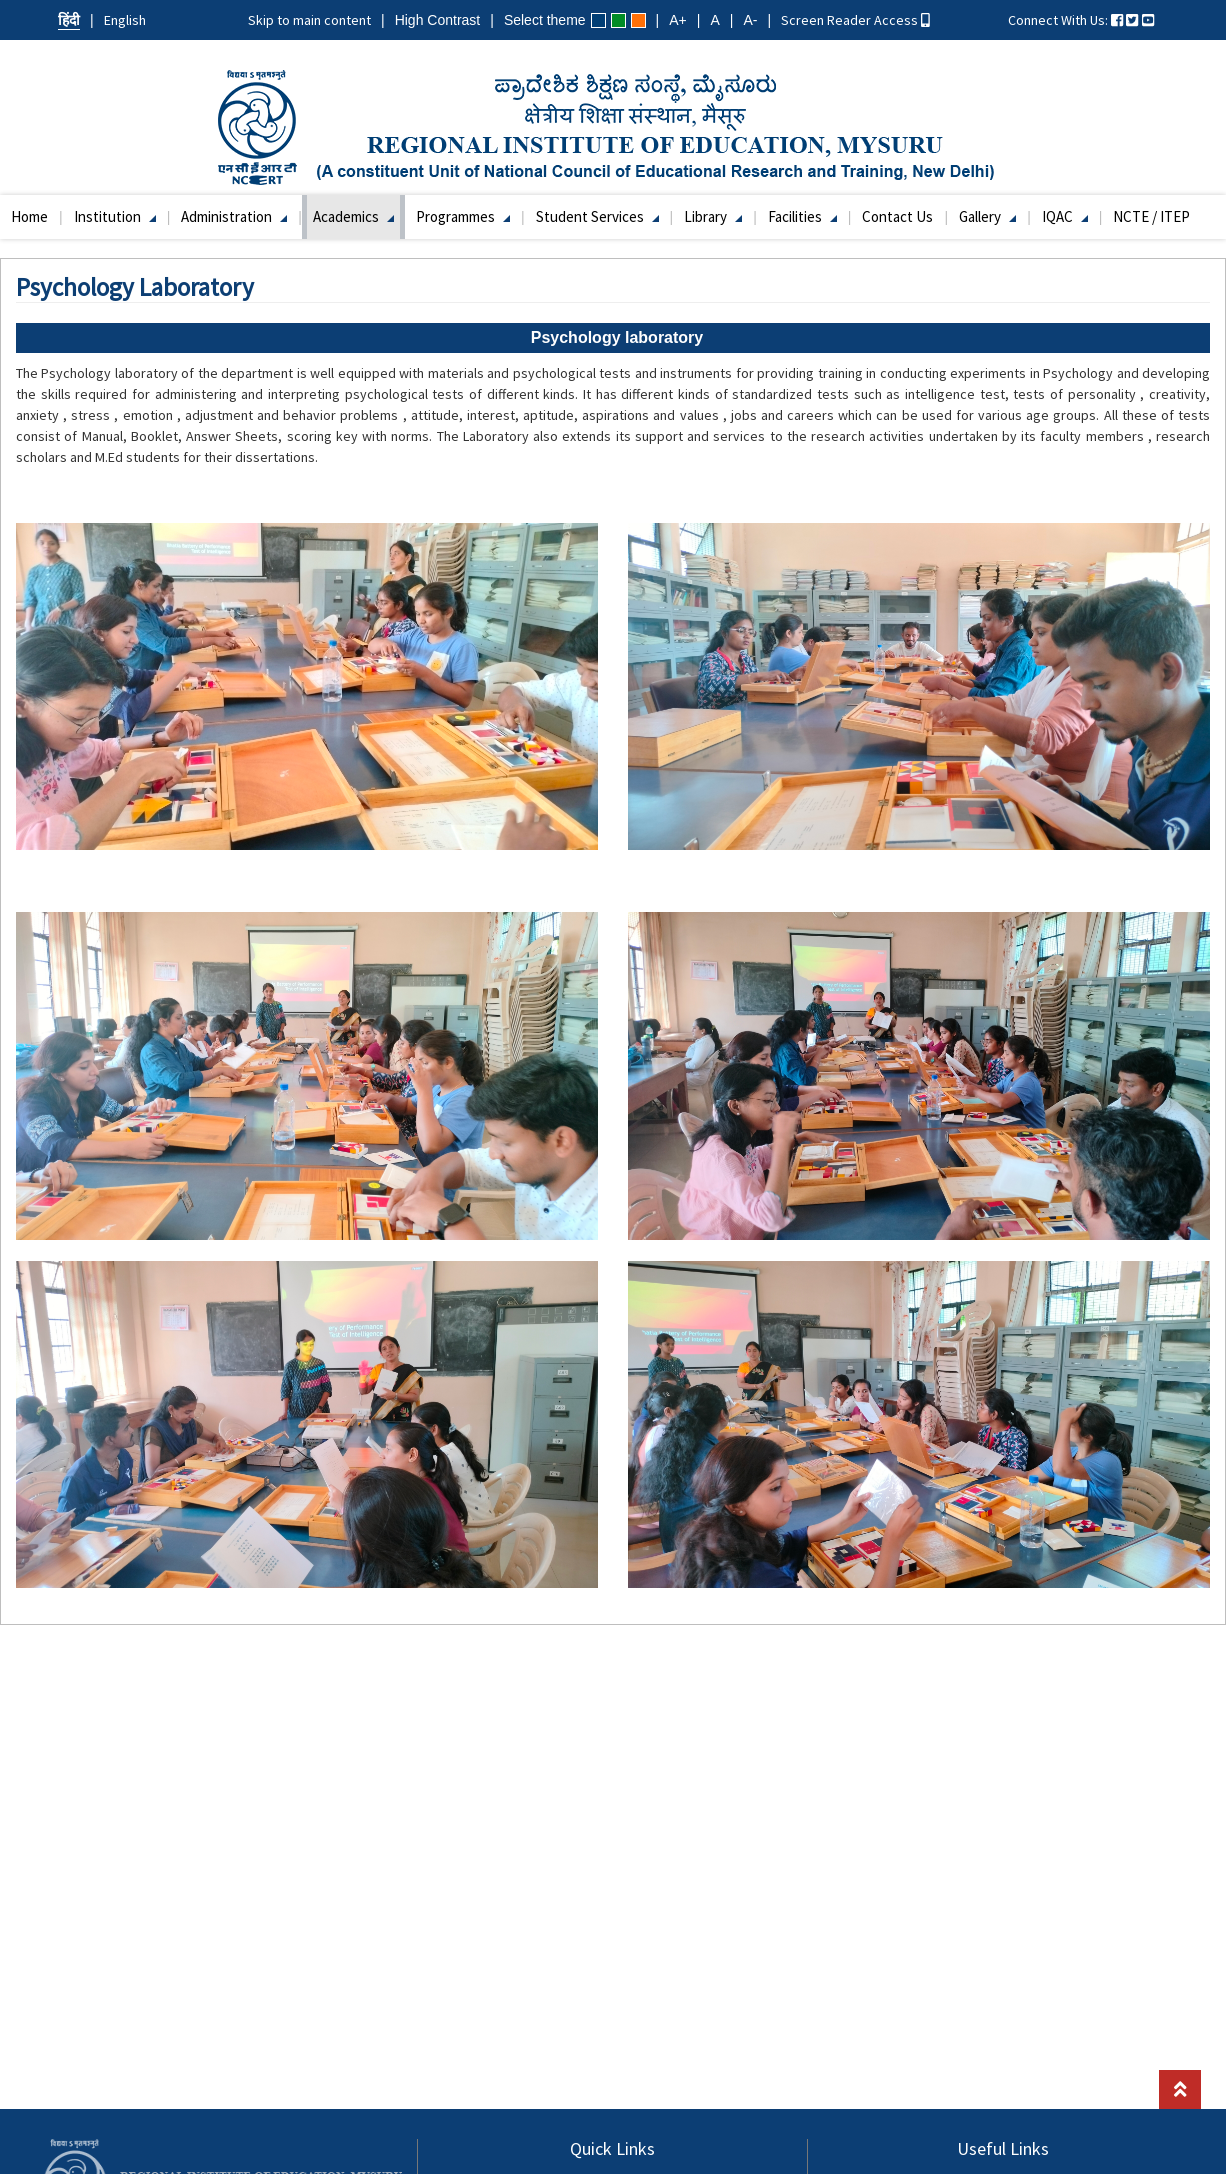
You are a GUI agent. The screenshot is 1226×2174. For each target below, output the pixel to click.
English (125, 20)
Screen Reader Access (855, 20)
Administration (234, 216)
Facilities (802, 216)
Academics (353, 216)
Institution (115, 216)
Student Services (597, 216)
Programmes (463, 216)
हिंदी (69, 20)
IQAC (1065, 216)
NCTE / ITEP (1151, 216)
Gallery (987, 216)
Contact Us (897, 216)
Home (29, 216)
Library (713, 216)
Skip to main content (309, 20)
